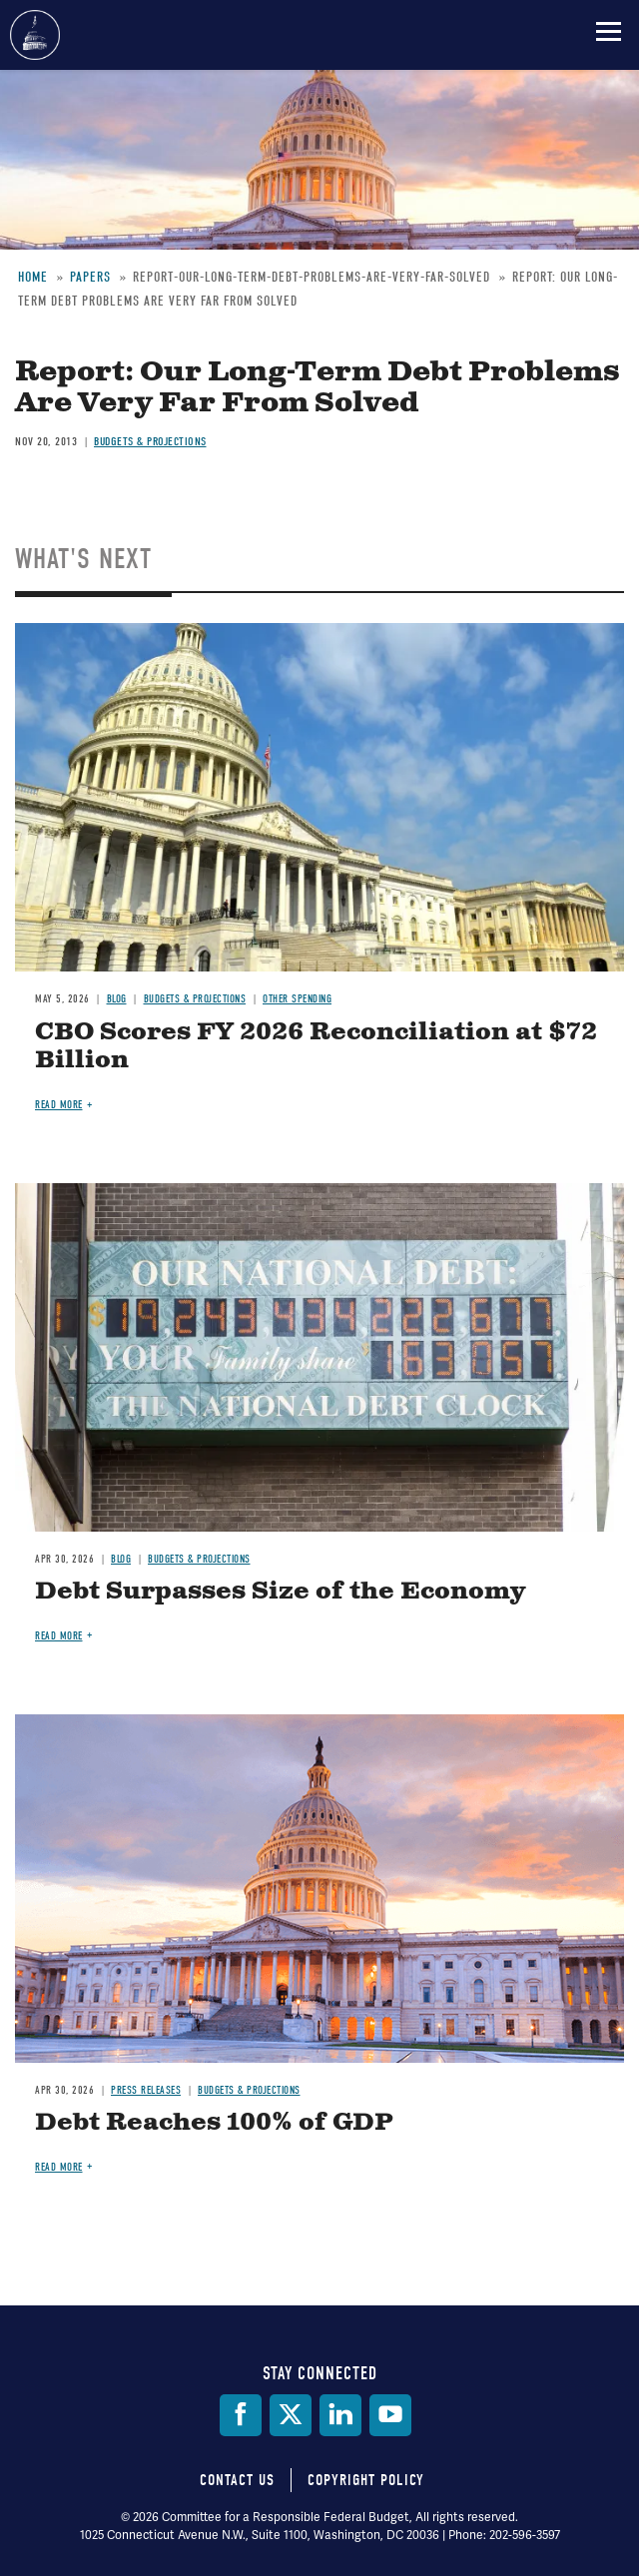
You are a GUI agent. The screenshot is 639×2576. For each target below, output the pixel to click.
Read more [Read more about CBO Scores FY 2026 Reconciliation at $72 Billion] (59, 1104)
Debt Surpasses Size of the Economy (280, 1592)
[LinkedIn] (340, 2415)
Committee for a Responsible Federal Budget (35, 35)
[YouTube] (390, 2415)
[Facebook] (241, 2415)
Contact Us (237, 2480)
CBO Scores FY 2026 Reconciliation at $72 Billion (316, 1046)
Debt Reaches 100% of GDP (214, 2123)
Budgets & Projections (195, 998)
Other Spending (297, 998)
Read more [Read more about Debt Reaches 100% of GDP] (59, 2167)
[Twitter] (291, 2415)
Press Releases (146, 2090)
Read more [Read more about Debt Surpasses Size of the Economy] (59, 1635)
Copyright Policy (366, 2480)
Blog (117, 998)
